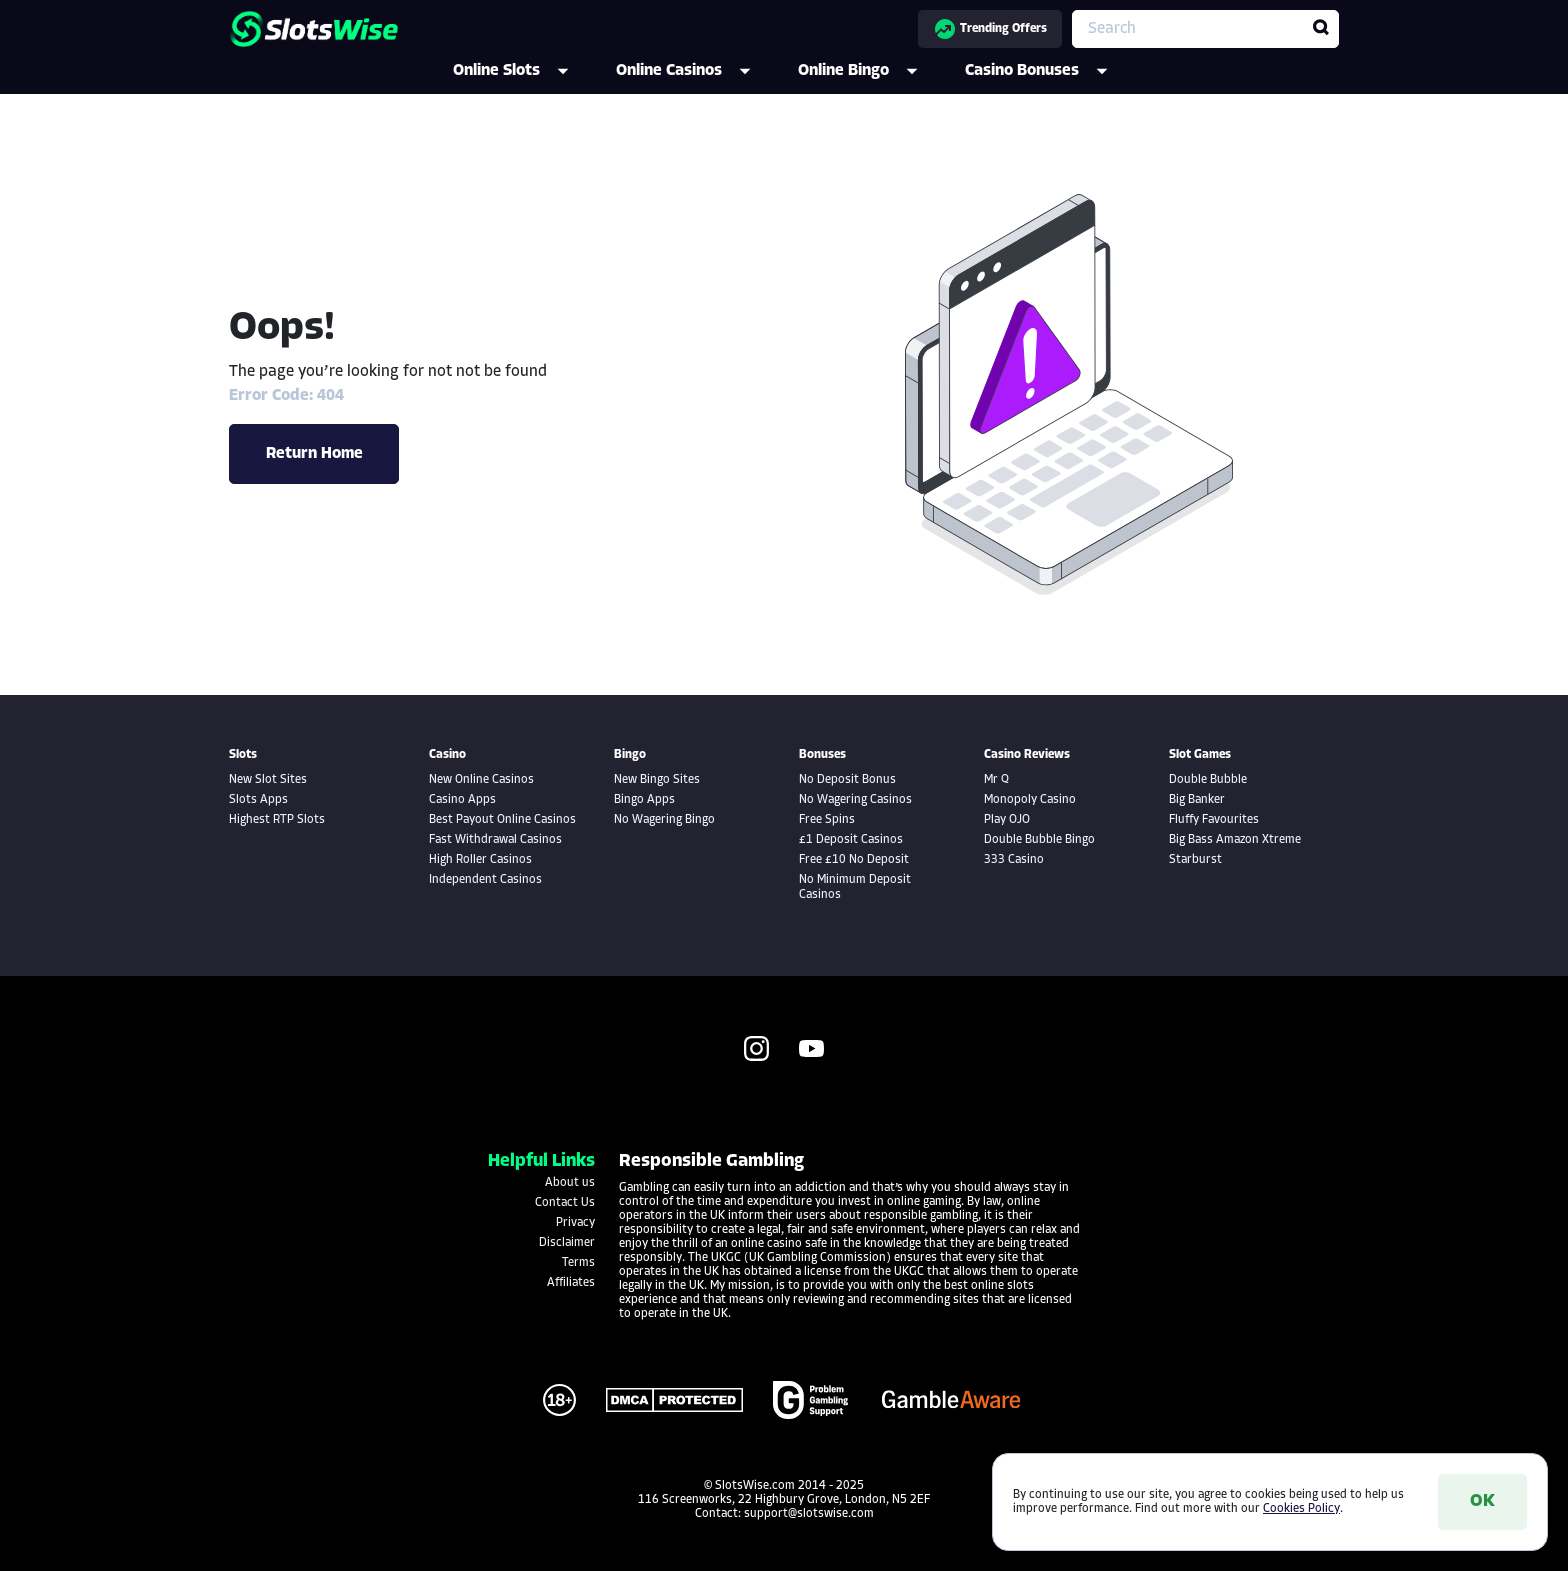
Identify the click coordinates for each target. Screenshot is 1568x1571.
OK (1482, 1501)
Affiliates (571, 1283)
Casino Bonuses (1050, 71)
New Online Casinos (481, 780)
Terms (578, 1263)
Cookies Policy (1301, 1509)
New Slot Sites (268, 780)
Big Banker (1197, 800)
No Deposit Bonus (847, 780)
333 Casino (1014, 860)
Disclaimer (567, 1243)
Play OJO (1007, 820)
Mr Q (996, 780)
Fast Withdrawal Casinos (495, 840)
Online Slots (524, 71)
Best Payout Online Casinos (502, 820)
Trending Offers (990, 29)
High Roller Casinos (480, 860)
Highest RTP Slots (277, 820)
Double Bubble (1208, 780)
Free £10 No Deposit (854, 860)
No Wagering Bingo (664, 820)
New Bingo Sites (657, 780)
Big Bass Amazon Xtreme (1235, 840)
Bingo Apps (644, 800)
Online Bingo (871, 71)
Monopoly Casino (1030, 800)
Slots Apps (258, 800)
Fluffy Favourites (1214, 820)
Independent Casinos (485, 880)
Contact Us (565, 1203)
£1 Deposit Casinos (851, 840)
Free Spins (827, 820)
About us (570, 1183)
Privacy (575, 1223)
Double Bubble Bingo (1039, 840)
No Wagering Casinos (855, 800)
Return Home (314, 454)
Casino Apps (462, 800)
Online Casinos (697, 71)
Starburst (1195, 860)
